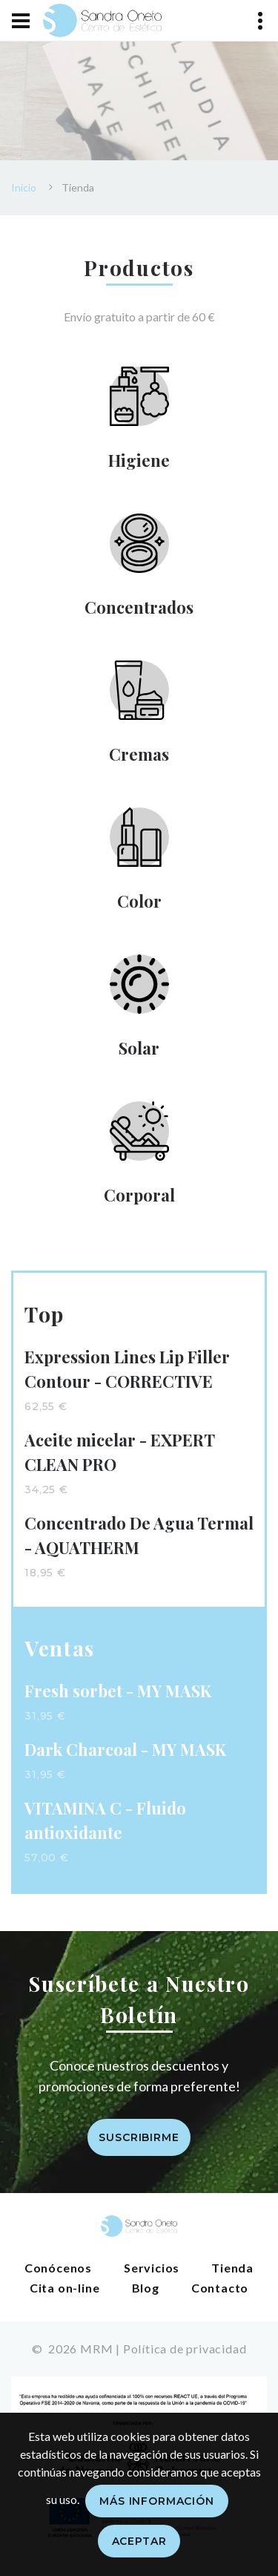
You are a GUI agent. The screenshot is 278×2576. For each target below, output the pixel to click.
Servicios (151, 2268)
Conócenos (58, 2268)
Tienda (232, 2268)
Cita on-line (65, 2288)
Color (139, 901)
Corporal (139, 1195)
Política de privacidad (185, 2348)
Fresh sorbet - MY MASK (117, 1690)
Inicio (23, 187)
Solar (139, 1048)
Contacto (219, 2288)
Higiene (139, 460)
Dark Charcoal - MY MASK (125, 1749)
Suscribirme (139, 2137)
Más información (156, 2501)
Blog (145, 2288)
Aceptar (139, 2541)
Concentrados (139, 607)
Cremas (139, 754)
